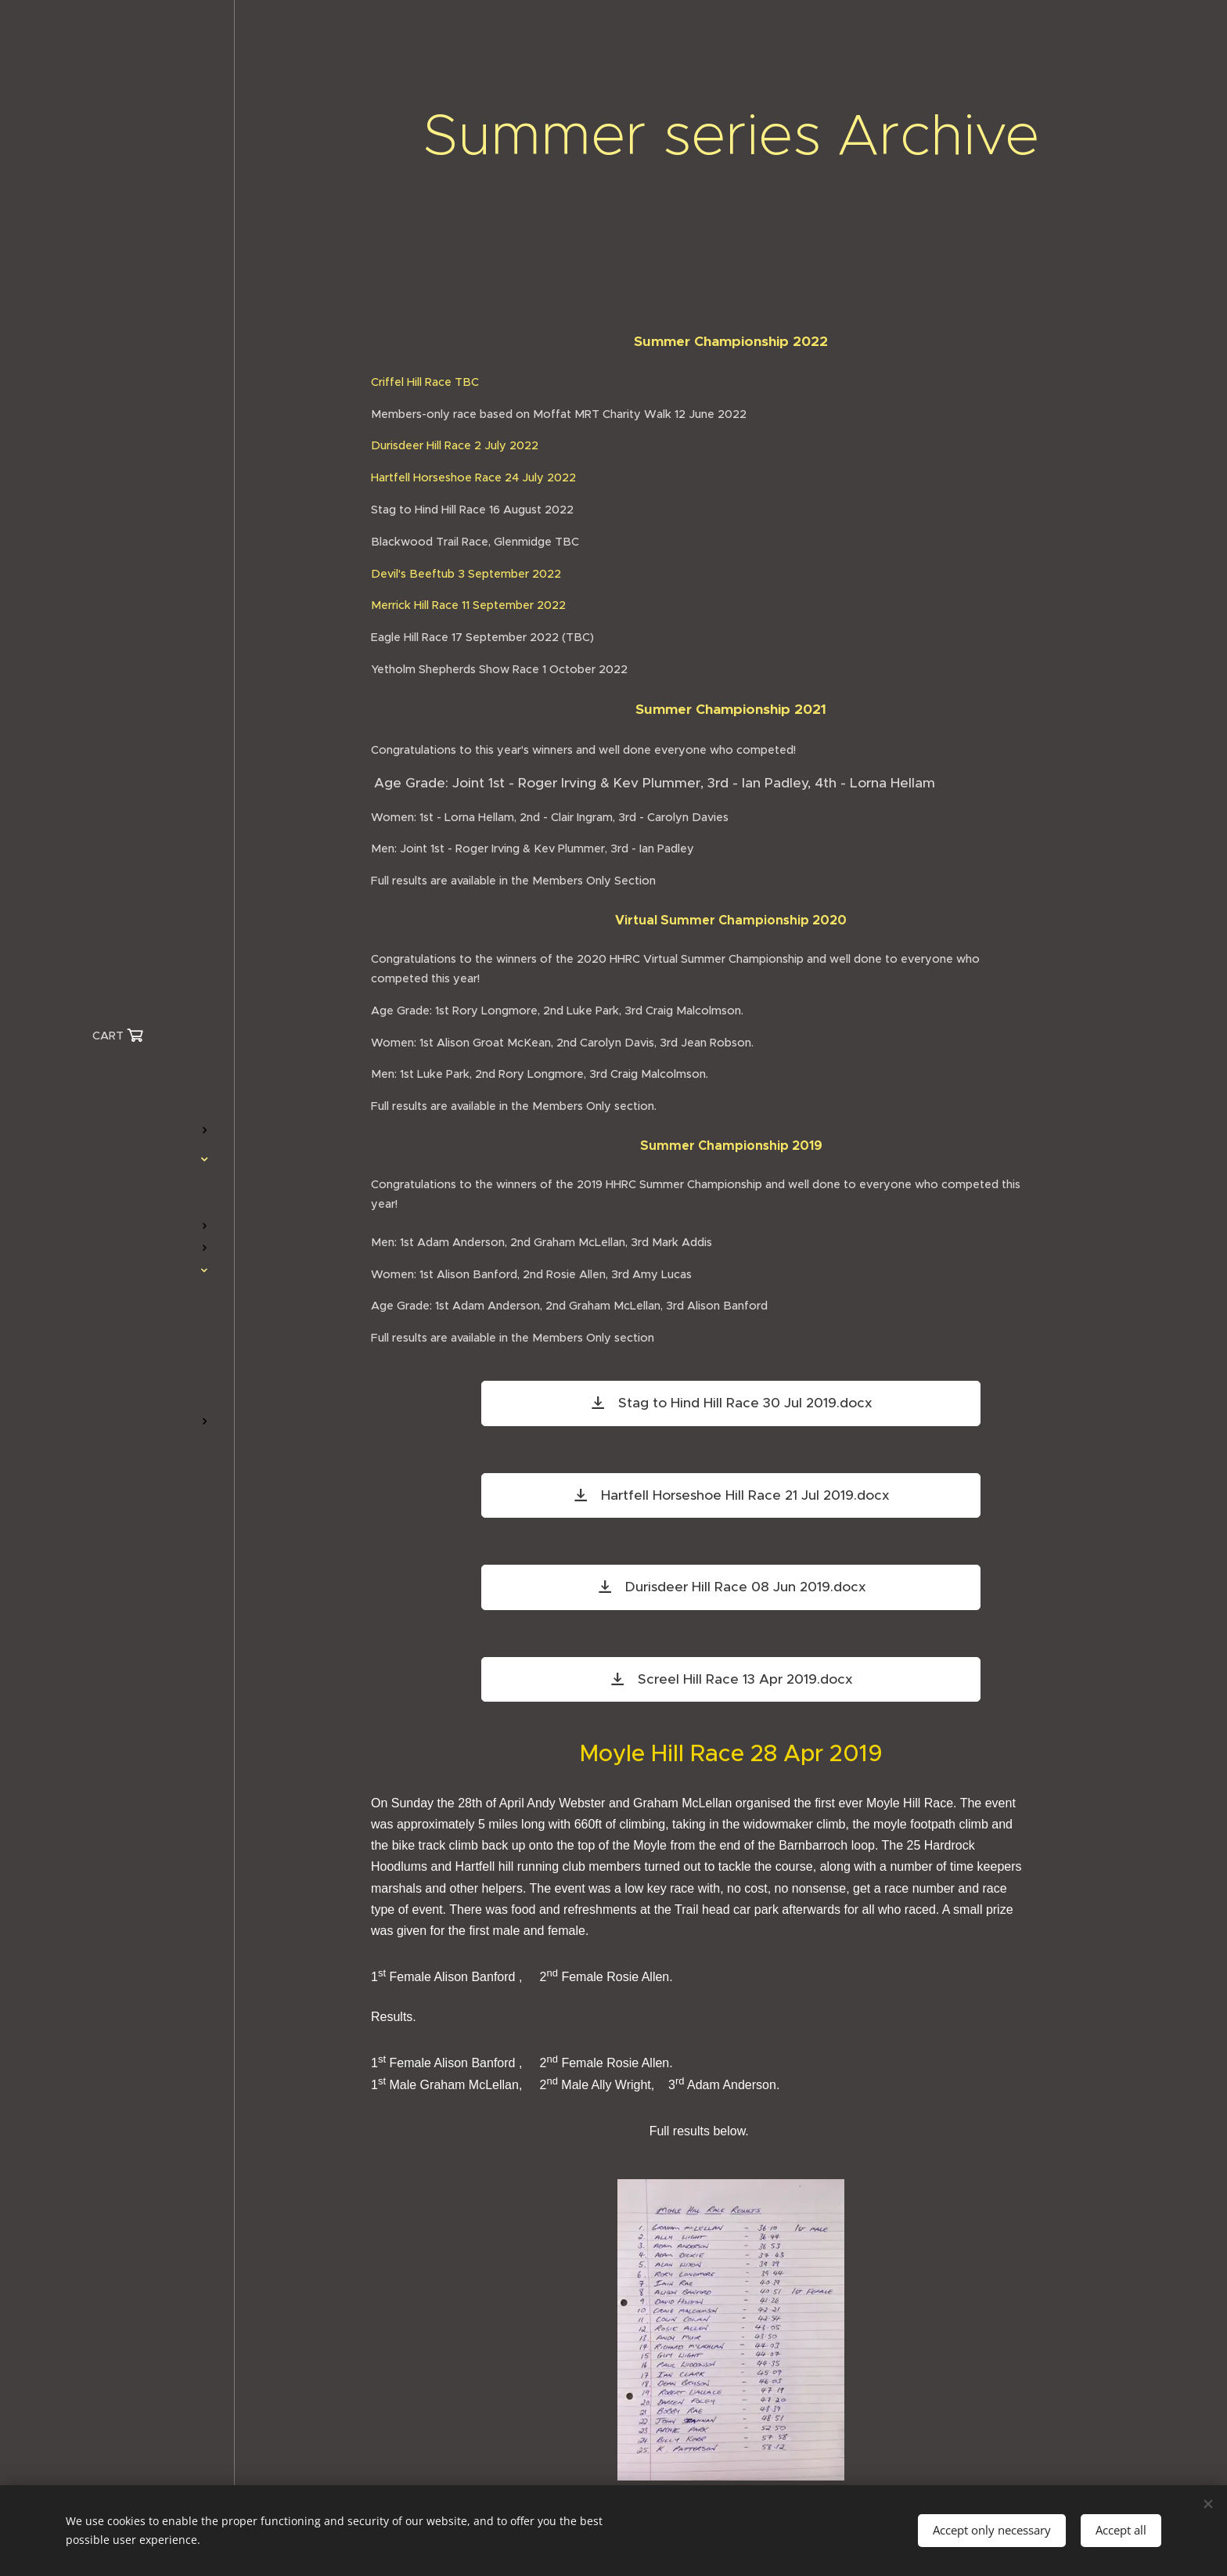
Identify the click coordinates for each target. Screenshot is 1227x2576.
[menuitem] (117, 1084)
